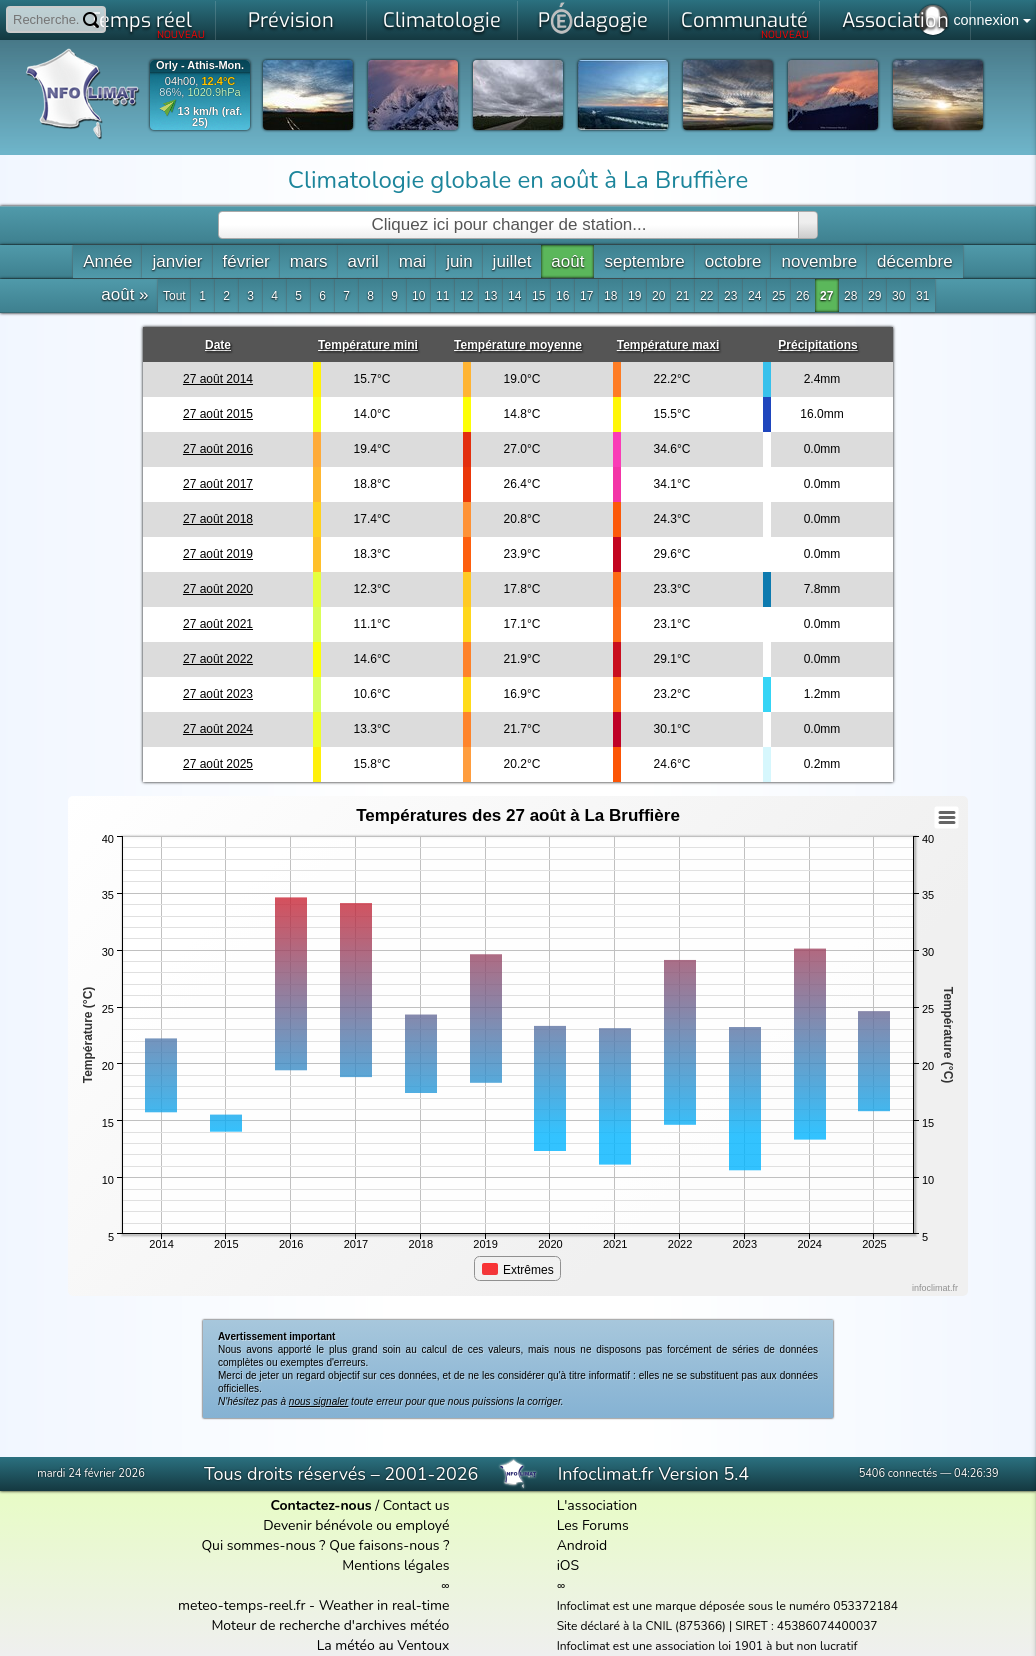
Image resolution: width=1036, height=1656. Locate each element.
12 (466, 296)
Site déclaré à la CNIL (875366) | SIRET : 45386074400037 (717, 1626)
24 (754, 296)
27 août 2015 (218, 414)
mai (412, 261)
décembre (915, 261)
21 (682, 296)
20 (658, 296)
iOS (568, 1565)
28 (850, 296)
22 (706, 296)
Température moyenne (518, 345)
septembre (644, 261)
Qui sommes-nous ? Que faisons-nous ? (325, 1545)
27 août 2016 (218, 449)
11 (442, 296)
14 (514, 296)
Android (582, 1545)
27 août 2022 (218, 659)
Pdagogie (593, 18)
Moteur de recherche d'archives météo (330, 1625)
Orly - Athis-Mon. (200, 65)
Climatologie (442, 20)
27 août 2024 (218, 729)
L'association (597, 1505)
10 (418, 296)
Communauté (745, 24)
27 (826, 296)
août (567, 261)
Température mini (368, 345)
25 (778, 296)
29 (874, 296)
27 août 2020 (218, 589)
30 (898, 296)
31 (922, 296)
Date (218, 345)
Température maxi (668, 345)
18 (610, 296)
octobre (733, 261)
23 (730, 296)
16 (562, 296)
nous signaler (318, 1401)
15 (538, 296)
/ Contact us (359, 1505)
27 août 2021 (218, 624)
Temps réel (147, 24)
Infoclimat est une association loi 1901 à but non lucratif (707, 1646)
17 (586, 296)
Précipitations (817, 345)
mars (309, 261)
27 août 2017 (218, 484)
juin (459, 261)
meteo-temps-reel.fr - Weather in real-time (313, 1605)
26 (802, 296)
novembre (819, 261)
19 (634, 296)
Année (107, 261)
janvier (177, 261)
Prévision (291, 20)
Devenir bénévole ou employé (356, 1525)
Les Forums (593, 1525)
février (246, 261)
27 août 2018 (218, 519)
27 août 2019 (218, 554)
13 (490, 296)
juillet (512, 261)
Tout (174, 296)
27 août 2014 (218, 379)
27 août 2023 (218, 694)
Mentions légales (395, 1565)
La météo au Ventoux (383, 1645)
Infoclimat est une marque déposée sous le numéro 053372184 (727, 1606)
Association (895, 20)
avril (363, 261)
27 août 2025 (218, 764)
